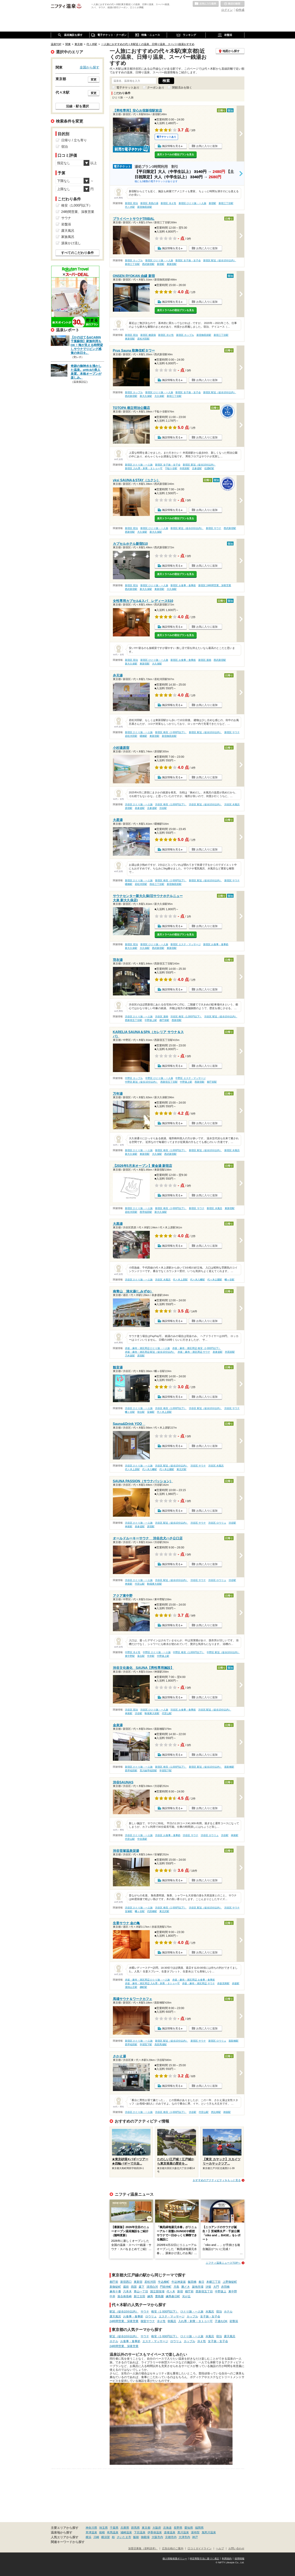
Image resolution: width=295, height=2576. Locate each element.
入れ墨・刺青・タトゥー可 (195, 2321)
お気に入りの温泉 (206, 4)
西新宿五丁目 (204, 2291)
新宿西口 (126, 2281)
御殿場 (145, 2537)
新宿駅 (212, 203)
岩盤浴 (233, 2321)
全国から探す (89, 67)
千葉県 (114, 2527)
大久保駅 (159, 396)
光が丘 (186, 2296)
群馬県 (135, 2527)
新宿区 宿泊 (131, 203)
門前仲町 (165, 2286)
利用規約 (227, 2558)
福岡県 (199, 2527)
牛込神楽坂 (178, 2281)
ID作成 (240, 9)
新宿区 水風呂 (232, 1150)
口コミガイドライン (200, 2548)
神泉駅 (128, 1526)
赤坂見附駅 (223, 1983)
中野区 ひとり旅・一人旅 (159, 1078)
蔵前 (126, 2286)
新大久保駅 (146, 396)
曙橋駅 (143, 736)
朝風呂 (172, 2321)
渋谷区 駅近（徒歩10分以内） (205, 804)
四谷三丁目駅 (157, 884)
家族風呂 (67, 237)
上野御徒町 (230, 2281)
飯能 (136, 2537)
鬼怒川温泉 (209, 2532)
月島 (176, 2286)
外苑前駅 (184, 468)
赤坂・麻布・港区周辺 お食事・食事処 (193, 1979)
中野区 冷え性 (132, 1652)
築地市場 (197, 2286)
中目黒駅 (142, 1839)
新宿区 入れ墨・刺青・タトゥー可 (143, 468)
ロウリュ (151, 2316)
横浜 (88, 2537)
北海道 (167, 2527)
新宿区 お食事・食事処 (183, 585)
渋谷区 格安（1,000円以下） (170, 804)
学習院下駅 (165, 1770)
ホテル (228, 2311)
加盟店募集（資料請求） (143, 2548)
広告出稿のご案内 (172, 2548)
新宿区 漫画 (204, 660)
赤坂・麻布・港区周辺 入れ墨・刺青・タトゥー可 (152, 1983)
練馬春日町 (173, 2296)
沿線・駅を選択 (77, 106)
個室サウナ (148, 2321)
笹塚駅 (150, 1412)
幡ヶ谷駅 (229, 1279)
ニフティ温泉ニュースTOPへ (223, 2262)
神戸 (195, 2537)
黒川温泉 (183, 2532)
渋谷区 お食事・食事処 (183, 1709)
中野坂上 (220, 2291)
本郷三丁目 (213, 2281)
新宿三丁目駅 (226, 203)
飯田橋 (192, 2281)
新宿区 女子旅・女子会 (188, 260)
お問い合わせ (236, 2548)
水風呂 (209, 2311)
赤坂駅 (235, 1983)
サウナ (145, 2311)
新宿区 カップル (134, 260)
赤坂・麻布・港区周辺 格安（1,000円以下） (196, 1348)
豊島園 (159, 2296)
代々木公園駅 (214, 1279)
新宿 (180, 2291)
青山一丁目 (141, 2291)
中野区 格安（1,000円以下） (188, 1652)
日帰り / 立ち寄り (74, 140)
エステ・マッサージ (172, 2316)
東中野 (232, 2291)
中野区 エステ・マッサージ (190, 1078)
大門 (216, 2286)
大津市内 (184, 2537)
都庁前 (114, 2281)
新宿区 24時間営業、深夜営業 (214, 585)
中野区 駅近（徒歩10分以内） (141, 1081)
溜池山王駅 (131, 1987)
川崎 (96, 2537)
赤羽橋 (225, 2286)
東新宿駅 (172, 264)
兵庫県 (124, 2527)
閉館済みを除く (182, 87)
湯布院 (195, 2532)
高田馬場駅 (160, 2044)
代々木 (171, 2291)
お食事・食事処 (133, 2316)
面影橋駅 (229, 1766)
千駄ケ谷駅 (171, 468)
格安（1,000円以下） (164, 2311)
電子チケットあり (127, 87)
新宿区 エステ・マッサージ (185, 944)
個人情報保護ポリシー (174, 2558)
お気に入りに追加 (207, 146)
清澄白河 (152, 2286)
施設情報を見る (171, 146)
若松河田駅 (143, 338)
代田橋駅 (152, 1911)
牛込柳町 (163, 2281)
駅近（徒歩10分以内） (124, 2311)
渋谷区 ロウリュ (217, 1522)
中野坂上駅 (151, 1020)
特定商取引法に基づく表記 (204, 2558)
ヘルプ (220, 2548)
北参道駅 (197, 468)
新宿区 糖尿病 (148, 335)
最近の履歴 (232, 4)
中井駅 (150, 1656)
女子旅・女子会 (210, 2316)
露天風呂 (115, 2316)
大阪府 (156, 2527)
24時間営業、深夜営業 (124, 2321)
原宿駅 (128, 808)
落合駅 (141, 1656)
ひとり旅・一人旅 (191, 2311)
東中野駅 (130, 1656)
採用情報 (239, 2558)
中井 (112, 2296)
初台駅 (141, 1412)
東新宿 (138, 2281)
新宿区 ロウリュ (217, 2040)
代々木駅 (130, 207)
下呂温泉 (139, 2532)
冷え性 (161, 2321)
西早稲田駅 (146, 1212)
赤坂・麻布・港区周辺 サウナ (194, 1351)
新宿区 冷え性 (168, 203)
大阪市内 (157, 2537)
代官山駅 (140, 1583)
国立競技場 (157, 2291)
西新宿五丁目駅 (133, 1020)
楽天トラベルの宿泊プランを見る (175, 154)
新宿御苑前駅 (144, 207)
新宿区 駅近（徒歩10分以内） (219, 260)
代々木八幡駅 (197, 1279)
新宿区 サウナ (213, 528)
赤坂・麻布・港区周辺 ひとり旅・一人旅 (147, 1348)
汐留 (208, 2286)
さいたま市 (124, 2537)
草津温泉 (91, 2532)
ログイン (227, 9)
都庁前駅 (164, 1020)
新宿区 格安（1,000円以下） (170, 732)
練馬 (150, 2296)
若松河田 (150, 2281)
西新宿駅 (130, 531)
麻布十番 (115, 2291)
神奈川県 (91, 2527)
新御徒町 (115, 2286)
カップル (192, 2316)
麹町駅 (143, 1987)
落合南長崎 (124, 2296)
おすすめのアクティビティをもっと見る (217, 2180)
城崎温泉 (126, 2532)
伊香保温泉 (155, 2532)
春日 (201, 2281)
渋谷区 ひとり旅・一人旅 (139, 804)
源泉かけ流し (71, 243)
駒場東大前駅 (154, 1583)
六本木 (127, 2291)
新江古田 (139, 2296)
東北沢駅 (181, 1469)
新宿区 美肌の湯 (149, 203)
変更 (93, 79)
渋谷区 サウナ (232, 1408)
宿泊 (219, 2311)
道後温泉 (169, 2532)
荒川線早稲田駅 (148, 1770)
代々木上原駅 (180, 1279)
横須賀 (105, 2537)
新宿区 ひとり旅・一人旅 (192, 203)
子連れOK (221, 2321)
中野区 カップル (134, 1078)
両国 (134, 2286)
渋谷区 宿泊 (131, 1709)
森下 (141, 2286)
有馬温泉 (112, 2532)
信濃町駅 (209, 468)
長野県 (178, 2527)
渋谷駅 (163, 808)
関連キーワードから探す (68, 2542)
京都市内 (171, 2537)
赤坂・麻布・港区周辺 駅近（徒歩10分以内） (150, 1351)
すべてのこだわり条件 (77, 252)
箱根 (102, 2532)
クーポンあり (155, 87)
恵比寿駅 (216, 2112)
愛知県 (188, 2527)
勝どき (185, 2286)
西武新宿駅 (148, 264)
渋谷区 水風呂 (232, 804)
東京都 (146, 2527)
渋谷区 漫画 (161, 1016)
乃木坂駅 (130, 1355)
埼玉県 (103, 2527)
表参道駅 (140, 808)
